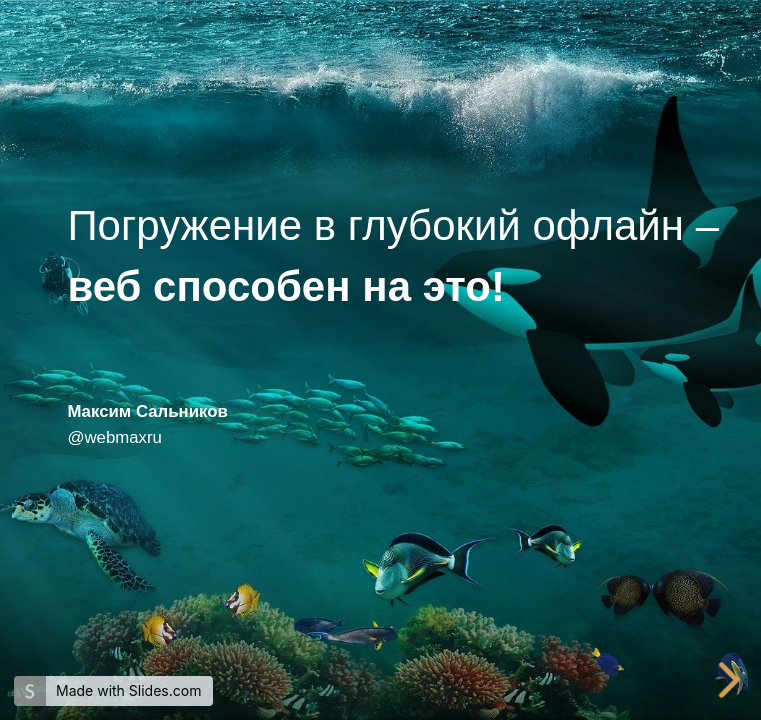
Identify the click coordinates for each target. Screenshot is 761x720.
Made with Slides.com (128, 690)
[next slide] (732, 680)
